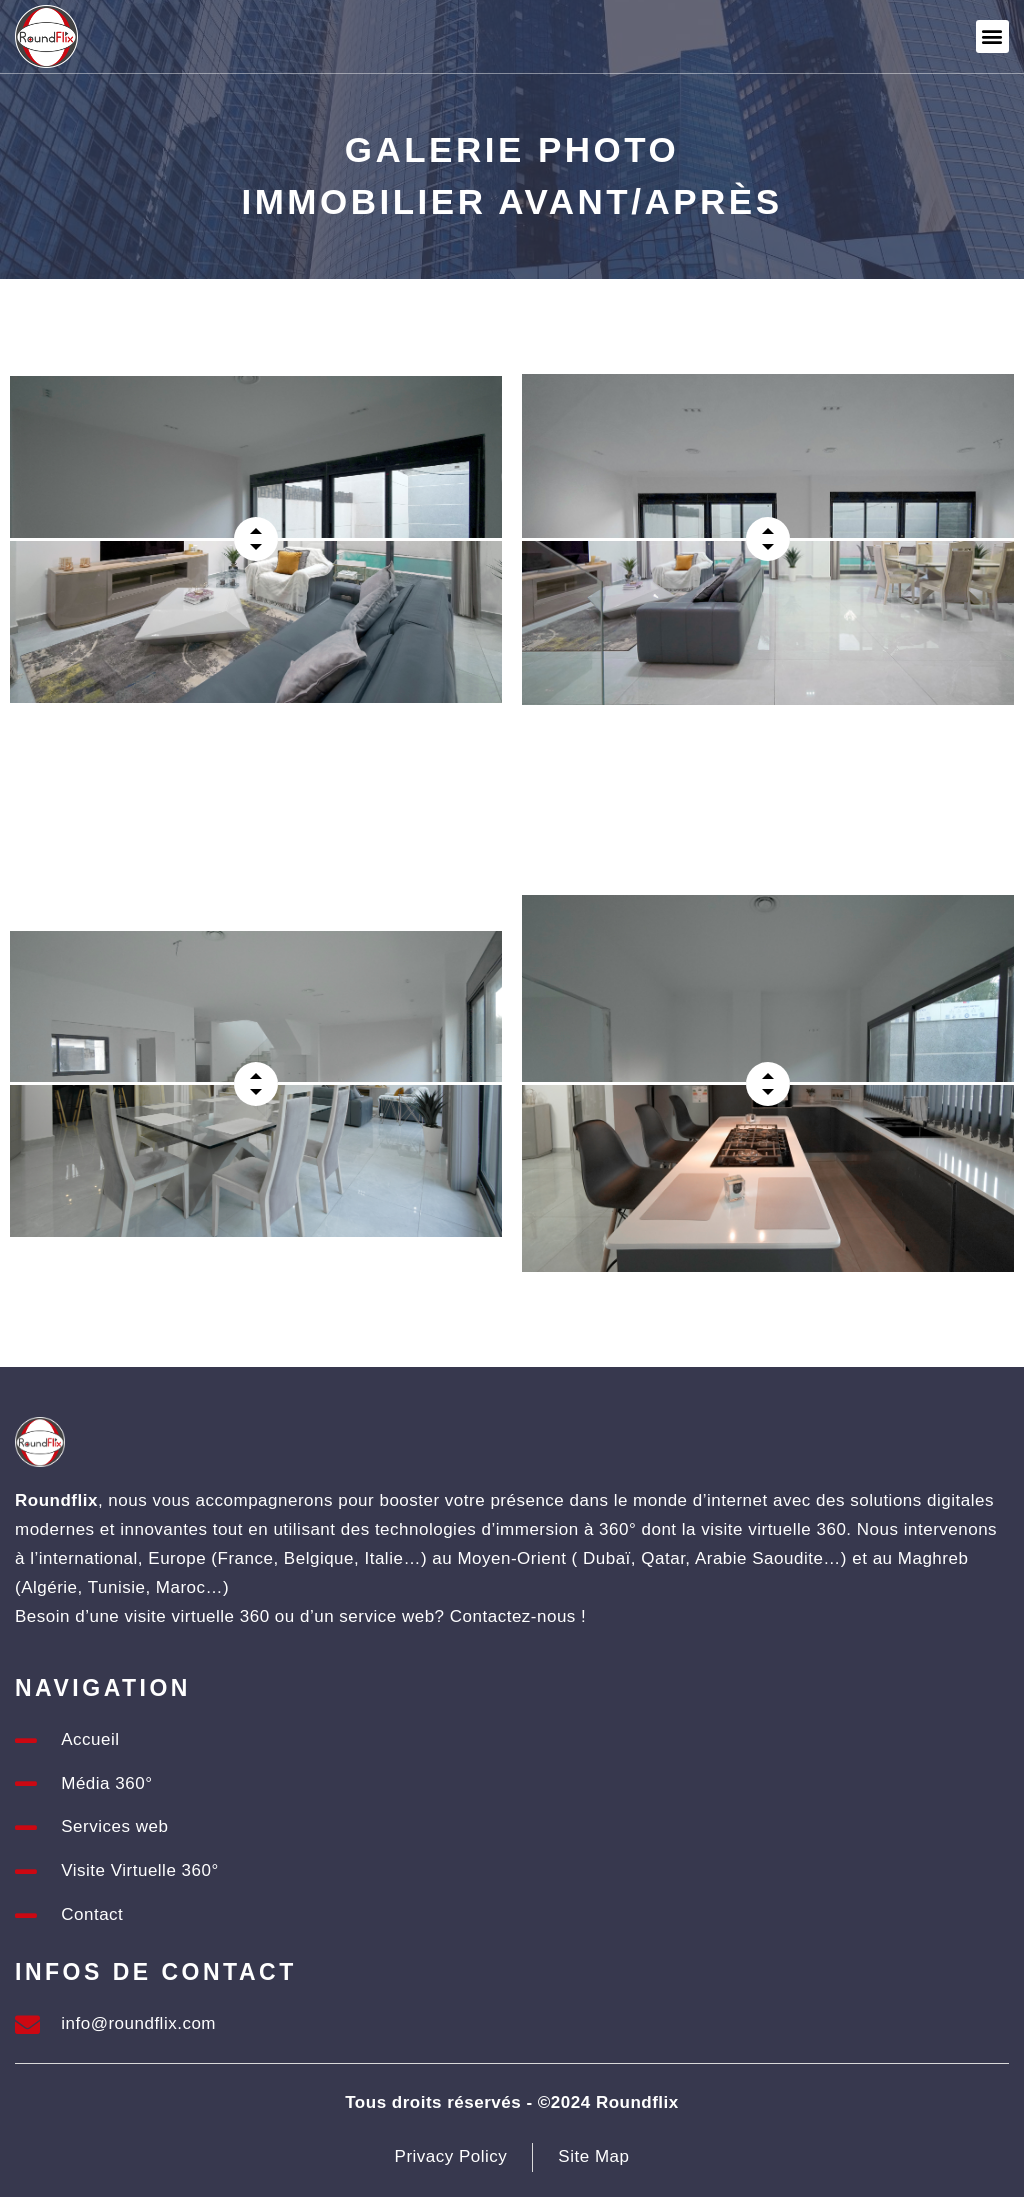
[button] (993, 36)
